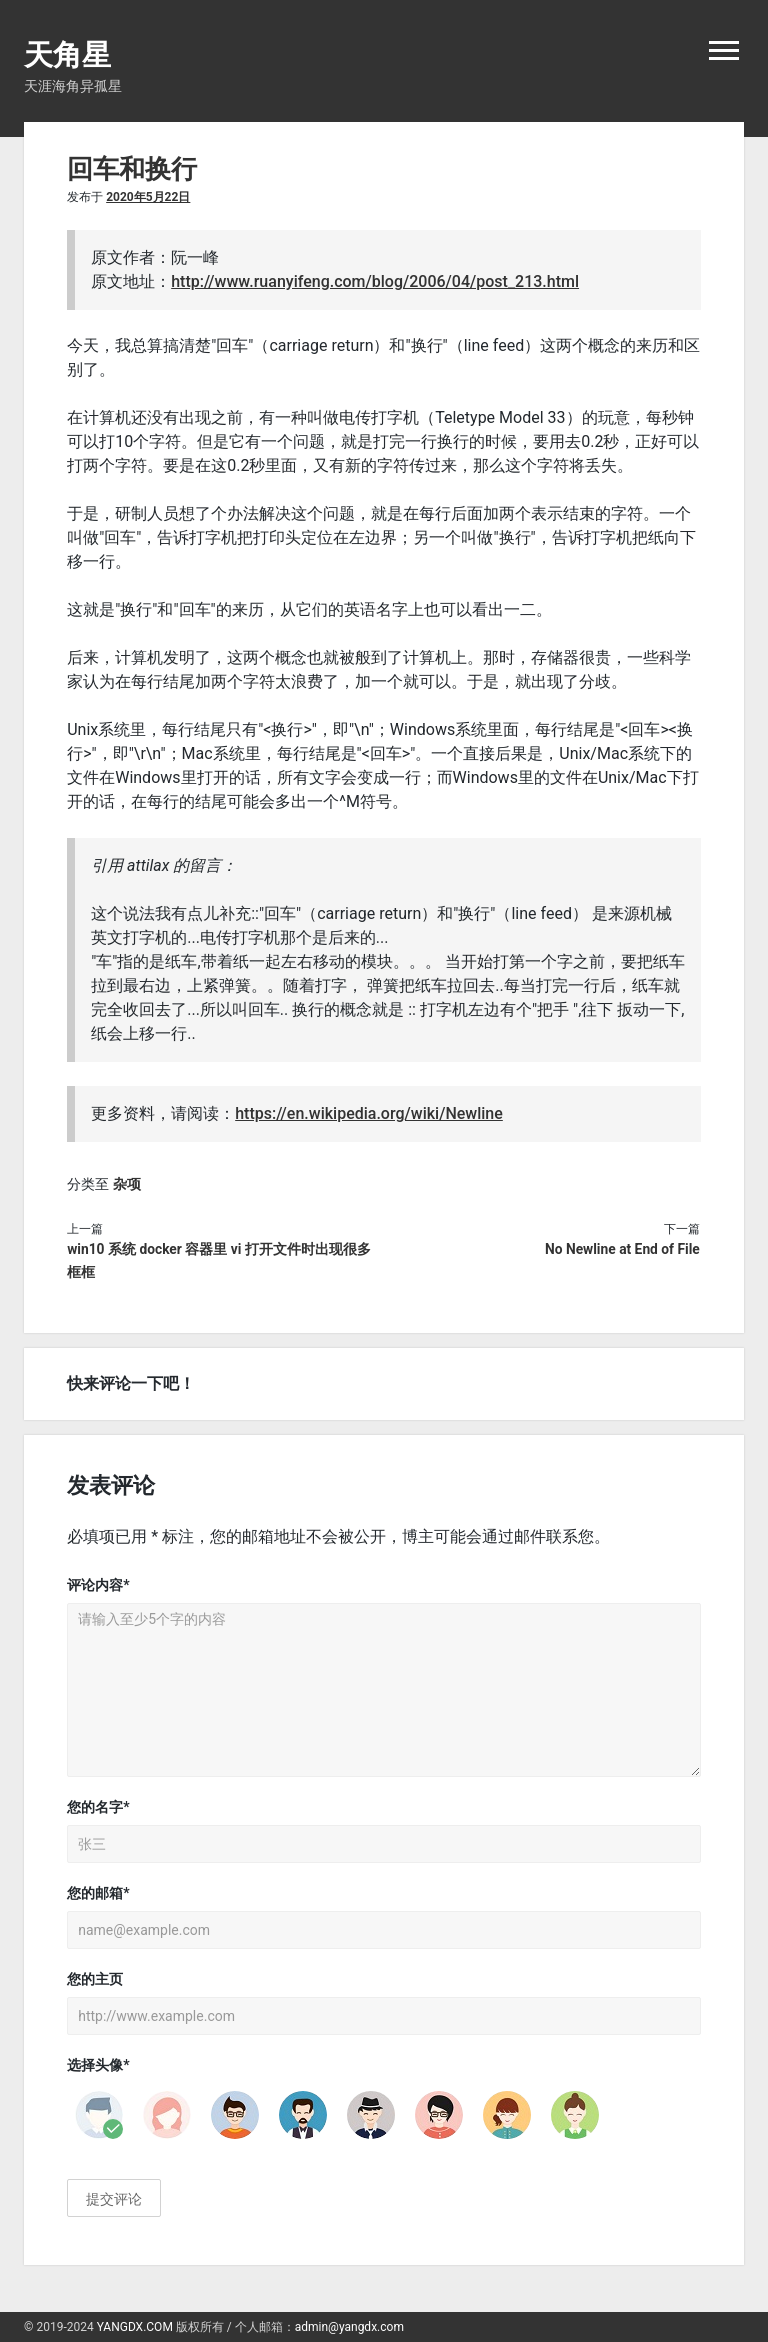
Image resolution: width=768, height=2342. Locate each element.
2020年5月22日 (148, 197)
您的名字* (98, 1807)
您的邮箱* (98, 1893)
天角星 (67, 55)
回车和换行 (132, 169)
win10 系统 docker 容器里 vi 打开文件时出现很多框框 (219, 1261)
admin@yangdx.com (349, 2327)
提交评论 (114, 2199)
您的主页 (95, 1979)
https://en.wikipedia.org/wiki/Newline (369, 1113)
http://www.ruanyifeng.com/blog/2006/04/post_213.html (375, 281)
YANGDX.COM (135, 2327)
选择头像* (98, 2065)
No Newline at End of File (622, 1249)
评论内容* (98, 1585)
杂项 (127, 1184)
